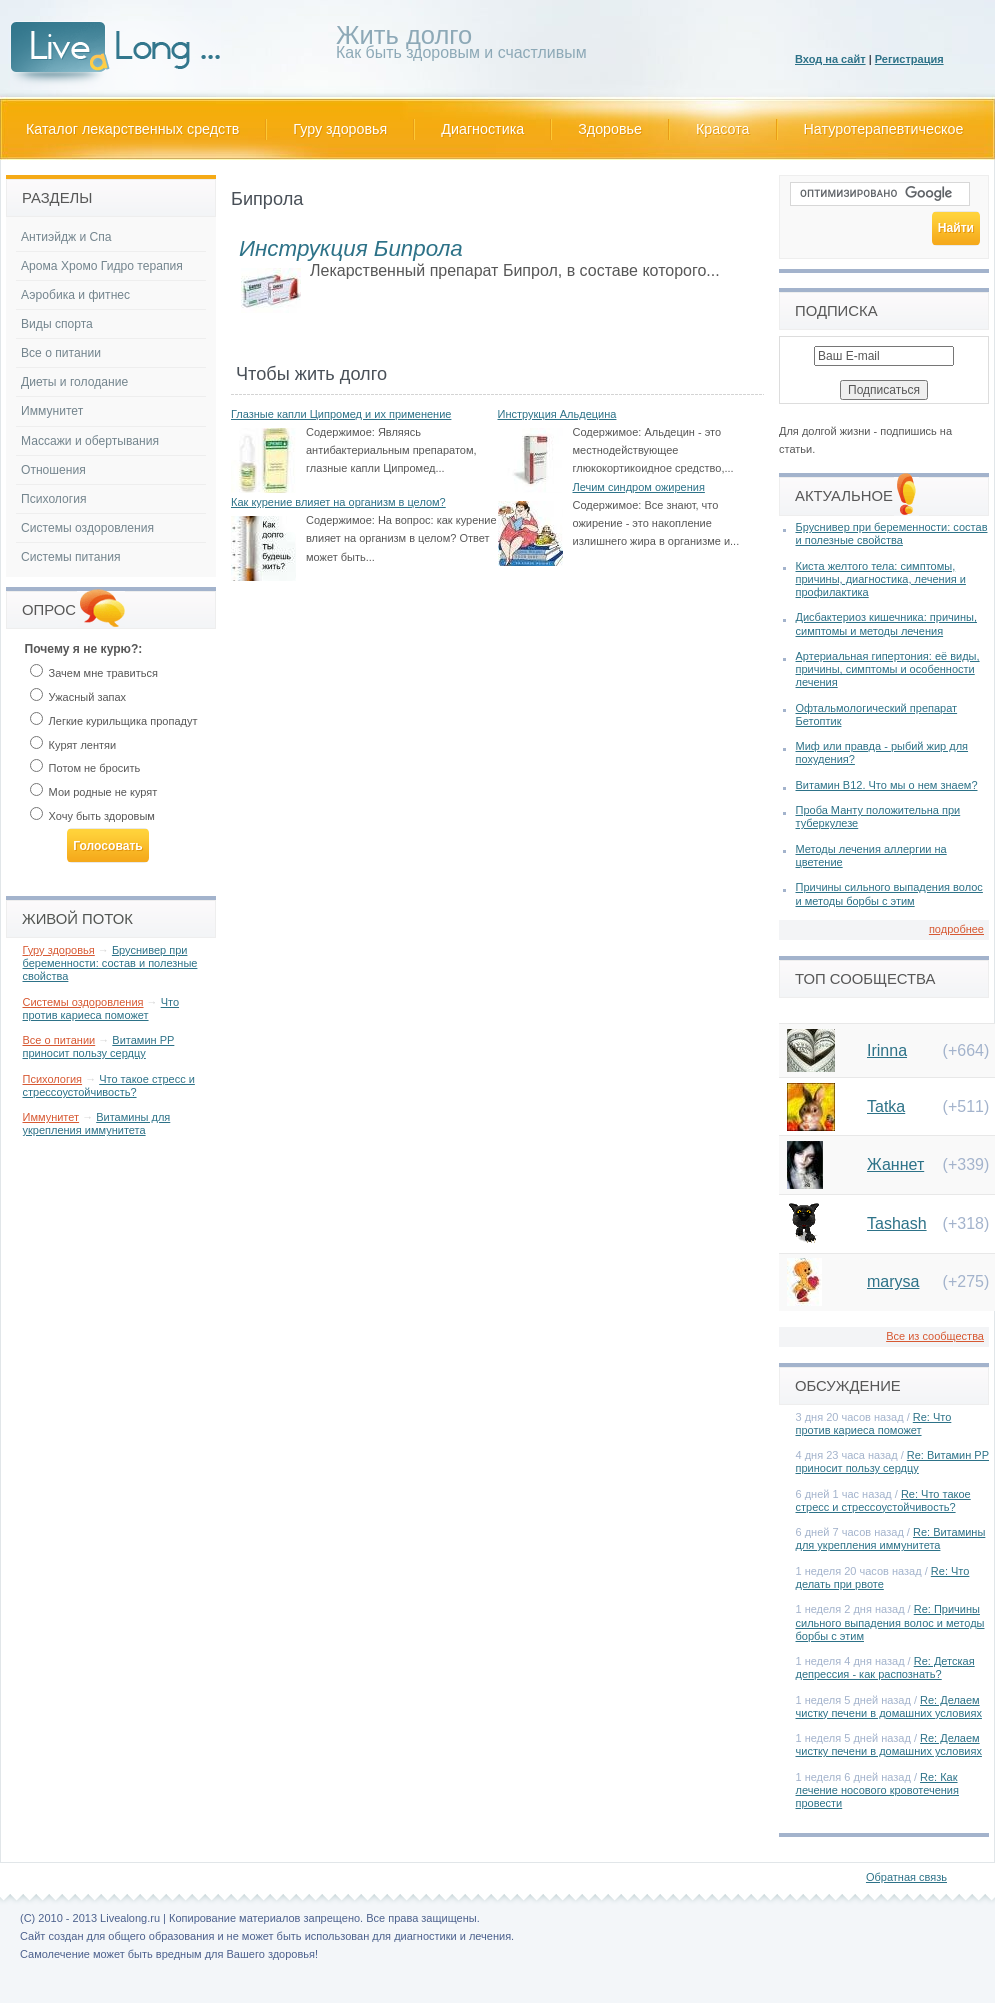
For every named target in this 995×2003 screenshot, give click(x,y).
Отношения (53, 470)
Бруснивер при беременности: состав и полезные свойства (110, 963)
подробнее (956, 929)
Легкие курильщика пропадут (114, 721)
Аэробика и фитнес (75, 295)
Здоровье (610, 129)
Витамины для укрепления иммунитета (97, 1123)
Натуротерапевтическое (884, 129)
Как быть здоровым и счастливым (461, 45)
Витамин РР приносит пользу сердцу (99, 1046)
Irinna (887, 1050)
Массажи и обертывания (90, 441)
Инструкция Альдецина (557, 414)
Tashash (897, 1223)
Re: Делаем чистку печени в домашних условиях (889, 1706)
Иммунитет (52, 411)
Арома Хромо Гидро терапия (102, 266)
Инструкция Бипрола (351, 248)
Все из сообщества (935, 1336)
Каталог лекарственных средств (132, 129)
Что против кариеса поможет (101, 1008)
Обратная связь (906, 1877)
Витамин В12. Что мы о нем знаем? (887, 785)
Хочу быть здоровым (92, 816)
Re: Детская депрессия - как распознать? (885, 1667)
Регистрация (909, 59)
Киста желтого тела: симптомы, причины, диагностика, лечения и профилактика (881, 579)
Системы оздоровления (87, 528)
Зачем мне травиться (94, 673)
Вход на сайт (830, 59)
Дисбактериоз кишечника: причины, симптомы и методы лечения (886, 623)
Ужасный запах (78, 697)
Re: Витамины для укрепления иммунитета (891, 1538)
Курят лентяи (73, 745)
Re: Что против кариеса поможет (874, 1423)
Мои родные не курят (94, 792)
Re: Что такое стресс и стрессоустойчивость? (883, 1500)
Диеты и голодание (74, 382)
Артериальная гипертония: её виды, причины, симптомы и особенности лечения (888, 669)
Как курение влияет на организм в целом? (338, 502)
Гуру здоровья (340, 129)
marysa (893, 1281)
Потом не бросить (85, 768)
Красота (723, 129)
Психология (54, 499)
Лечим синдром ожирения (639, 487)
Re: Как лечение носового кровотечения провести (877, 1790)
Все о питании (61, 353)
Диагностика (482, 129)
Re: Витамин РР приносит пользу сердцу (893, 1461)
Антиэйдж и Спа (66, 237)
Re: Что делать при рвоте (883, 1577)
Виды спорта (57, 324)
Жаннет (895, 1164)
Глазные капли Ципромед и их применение (341, 414)
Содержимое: (340, 432)
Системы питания (70, 557)
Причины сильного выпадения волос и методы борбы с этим (889, 893)
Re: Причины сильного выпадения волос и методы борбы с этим (890, 1622)
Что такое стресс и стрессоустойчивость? (109, 1085)
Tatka (886, 1106)
